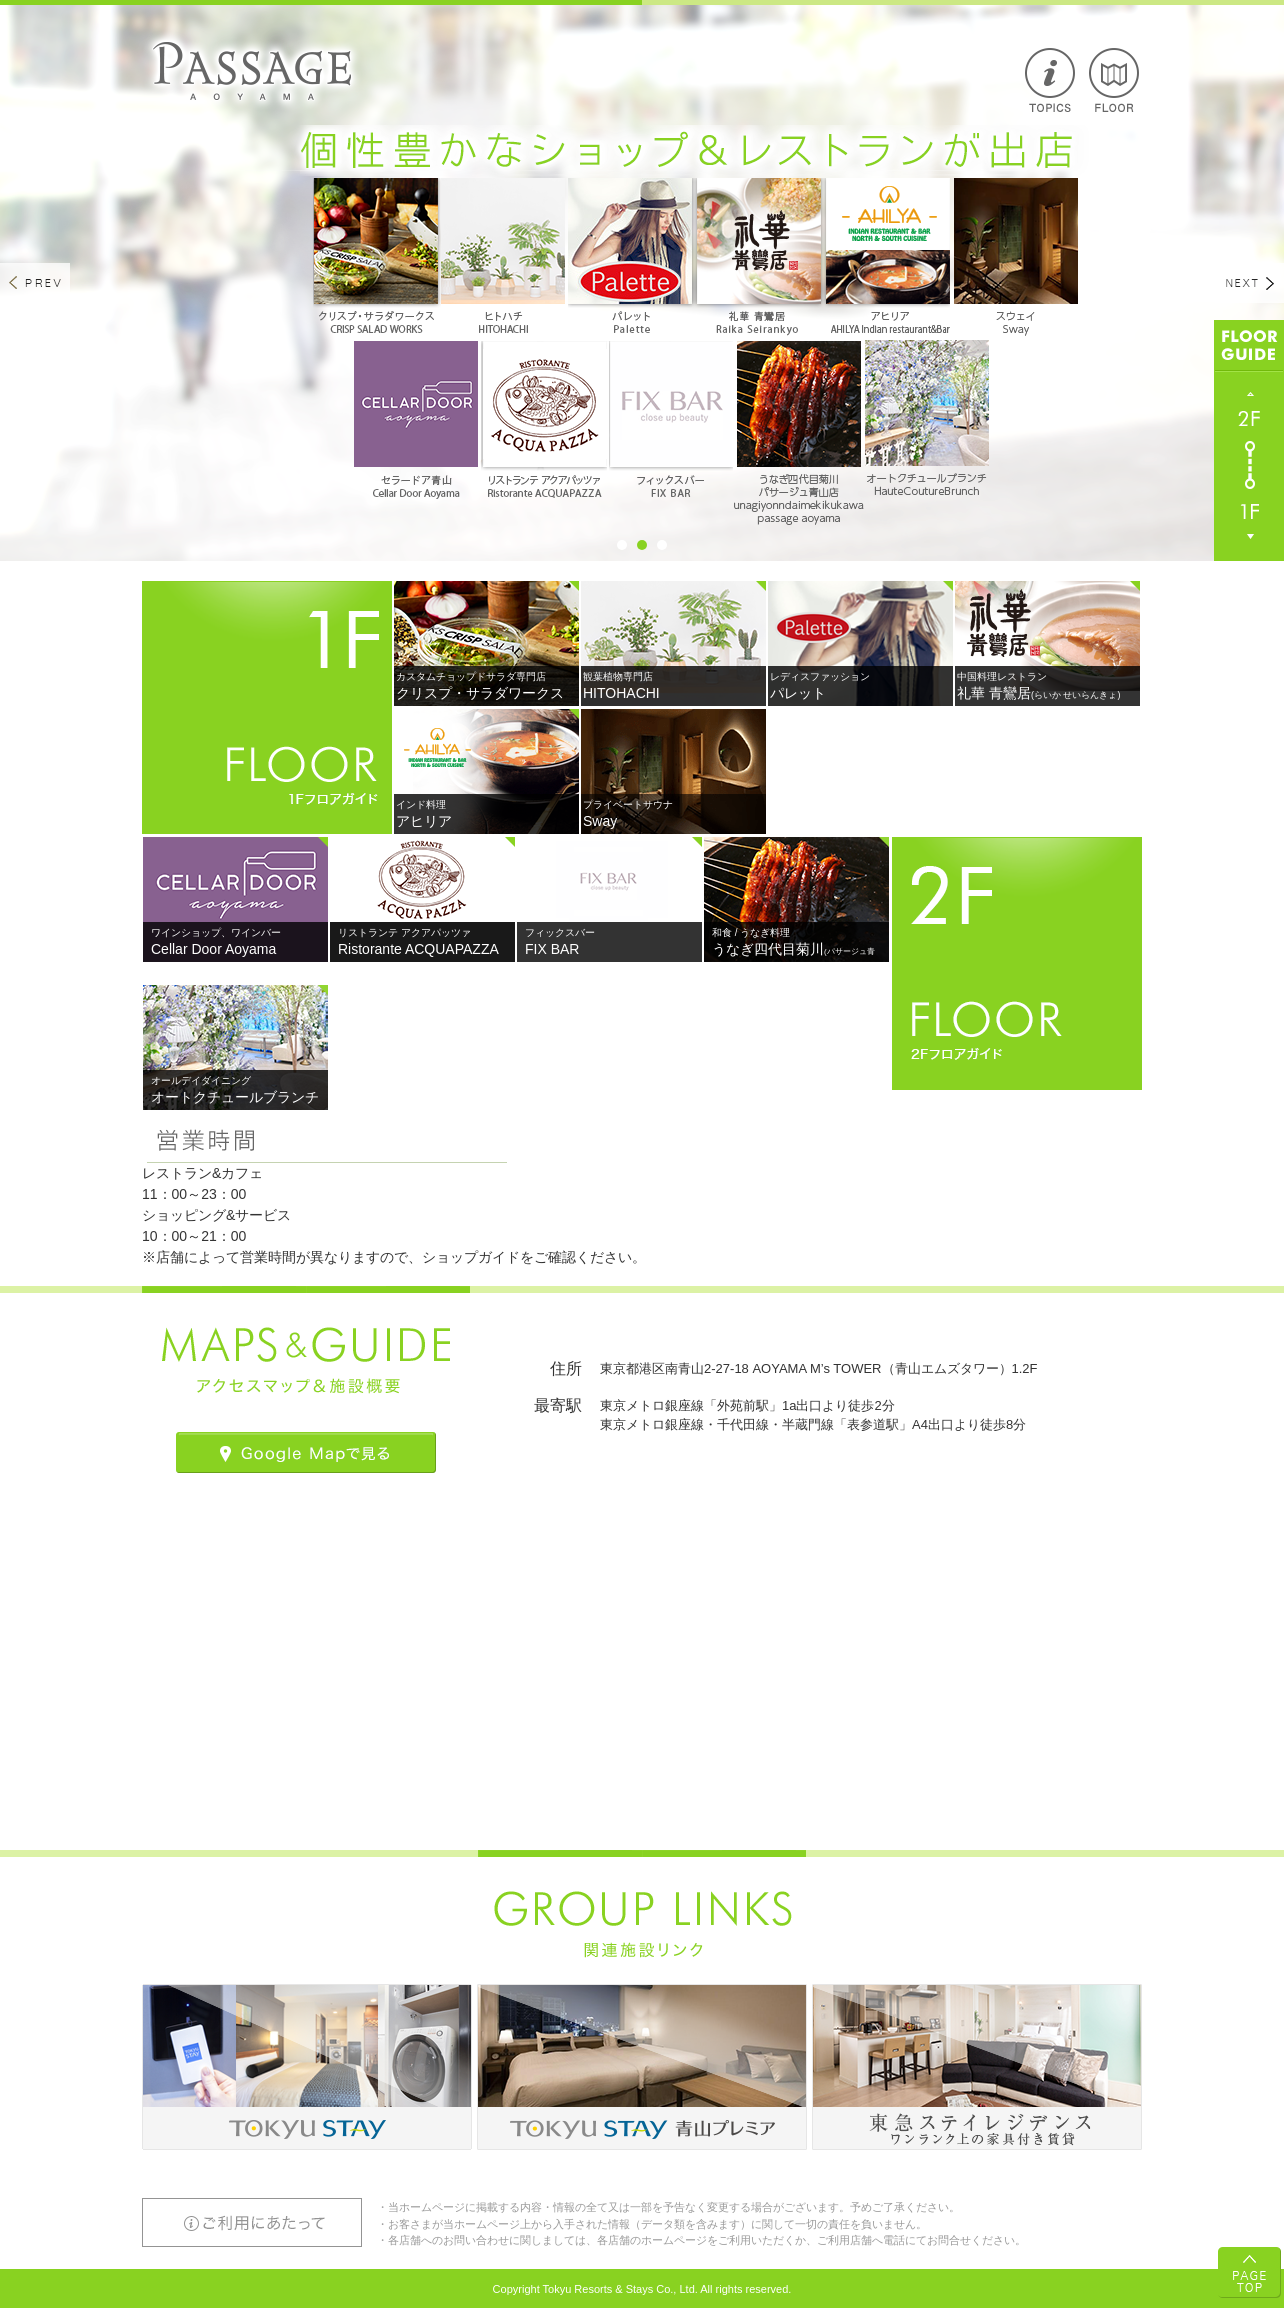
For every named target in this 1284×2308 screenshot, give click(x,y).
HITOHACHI (674, 686)
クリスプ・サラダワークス (487, 686)
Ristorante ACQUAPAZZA (422, 942)
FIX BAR (609, 942)
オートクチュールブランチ (235, 1090)
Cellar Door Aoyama (235, 942)
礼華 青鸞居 (1048, 686)
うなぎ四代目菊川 (796, 952)
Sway (674, 814)
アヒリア (487, 814)
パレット (861, 686)
